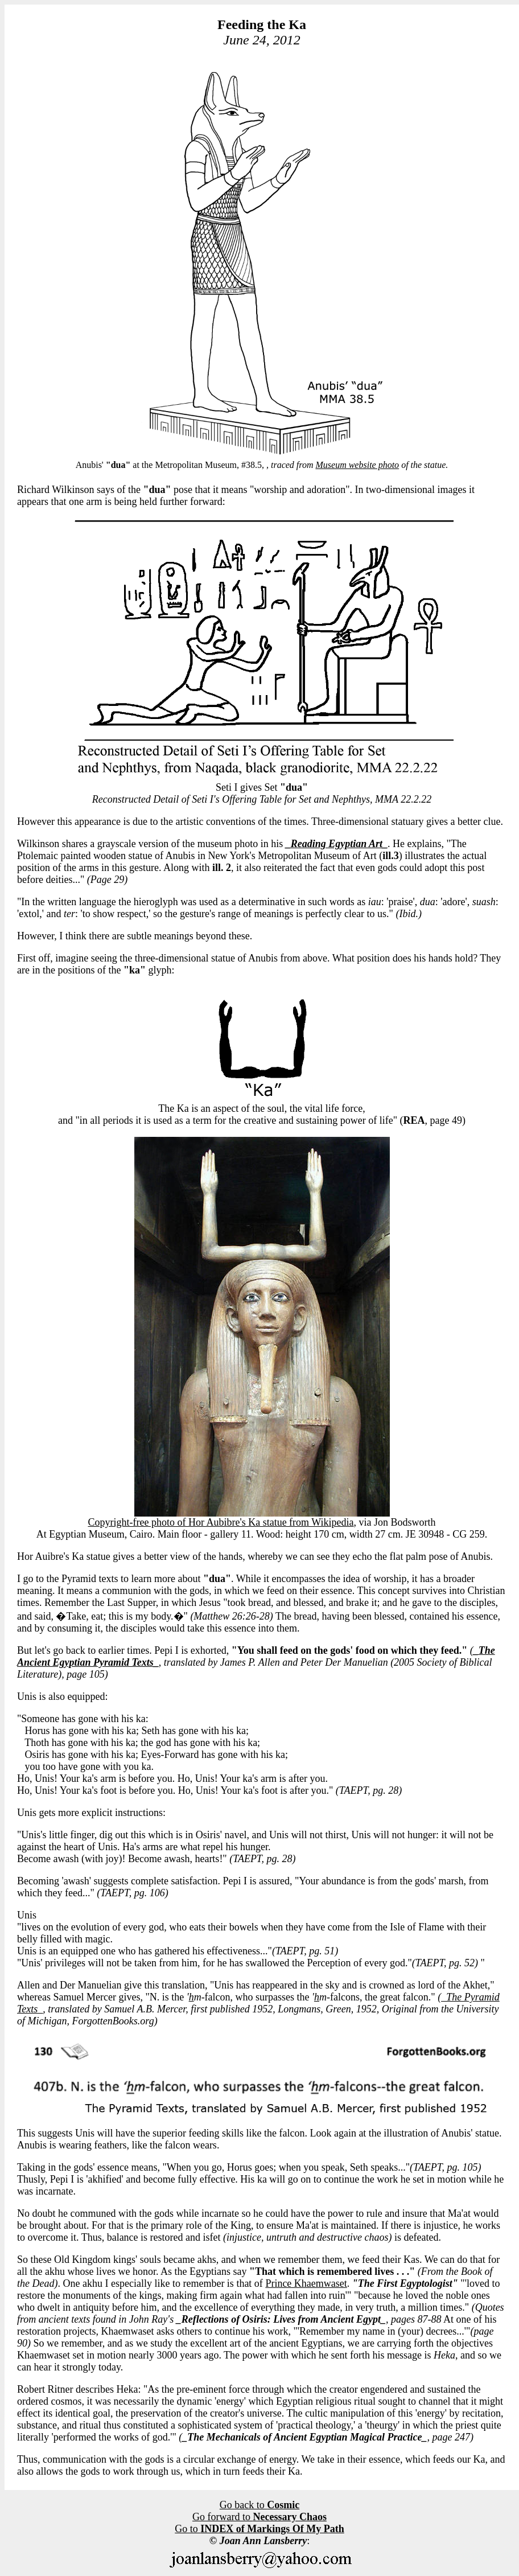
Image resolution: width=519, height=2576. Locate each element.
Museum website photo (357, 465)
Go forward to (259, 2516)
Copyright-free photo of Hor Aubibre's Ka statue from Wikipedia (220, 1522)
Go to (259, 2528)
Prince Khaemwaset (306, 2283)
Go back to (259, 2505)
